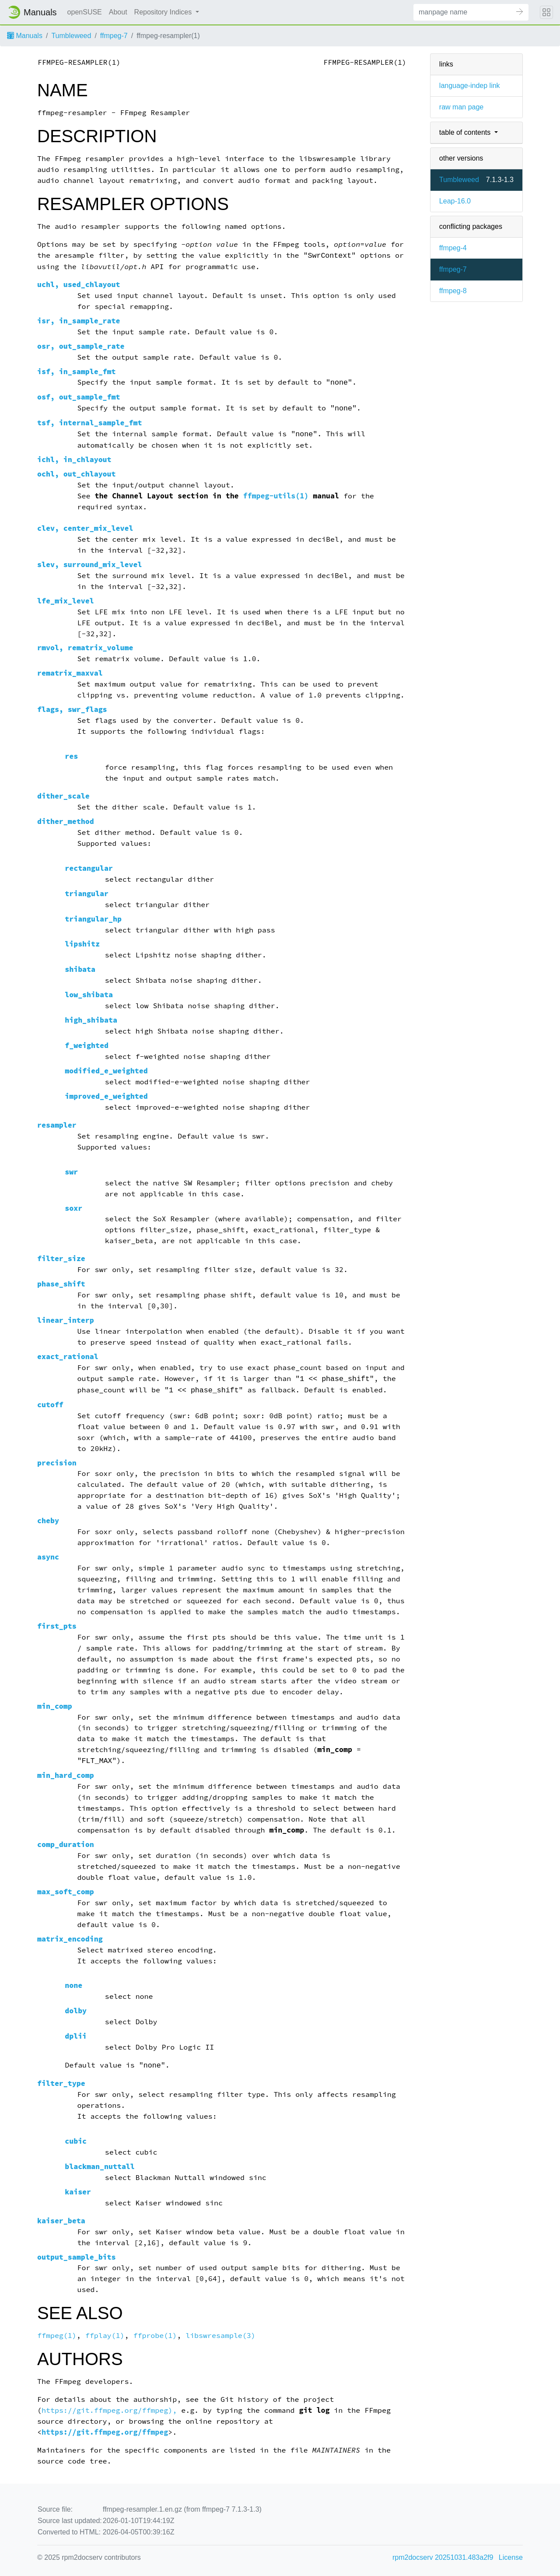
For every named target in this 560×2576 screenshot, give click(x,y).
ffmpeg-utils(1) (276, 496)
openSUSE (84, 12)
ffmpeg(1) (57, 2335)
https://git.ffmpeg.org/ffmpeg (105, 2432)
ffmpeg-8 (453, 290)
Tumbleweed (71, 35)
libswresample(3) (221, 2335)
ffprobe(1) (155, 2335)
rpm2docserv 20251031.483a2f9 (442, 2557)
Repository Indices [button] (164, 12)
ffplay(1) (105, 2335)
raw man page (461, 107)
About (118, 12)
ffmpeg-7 (114, 35)
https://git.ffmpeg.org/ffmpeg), (109, 2410)
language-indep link (469, 85)
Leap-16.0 (455, 201)
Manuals (24, 35)
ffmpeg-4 (453, 248)
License (511, 2557)
